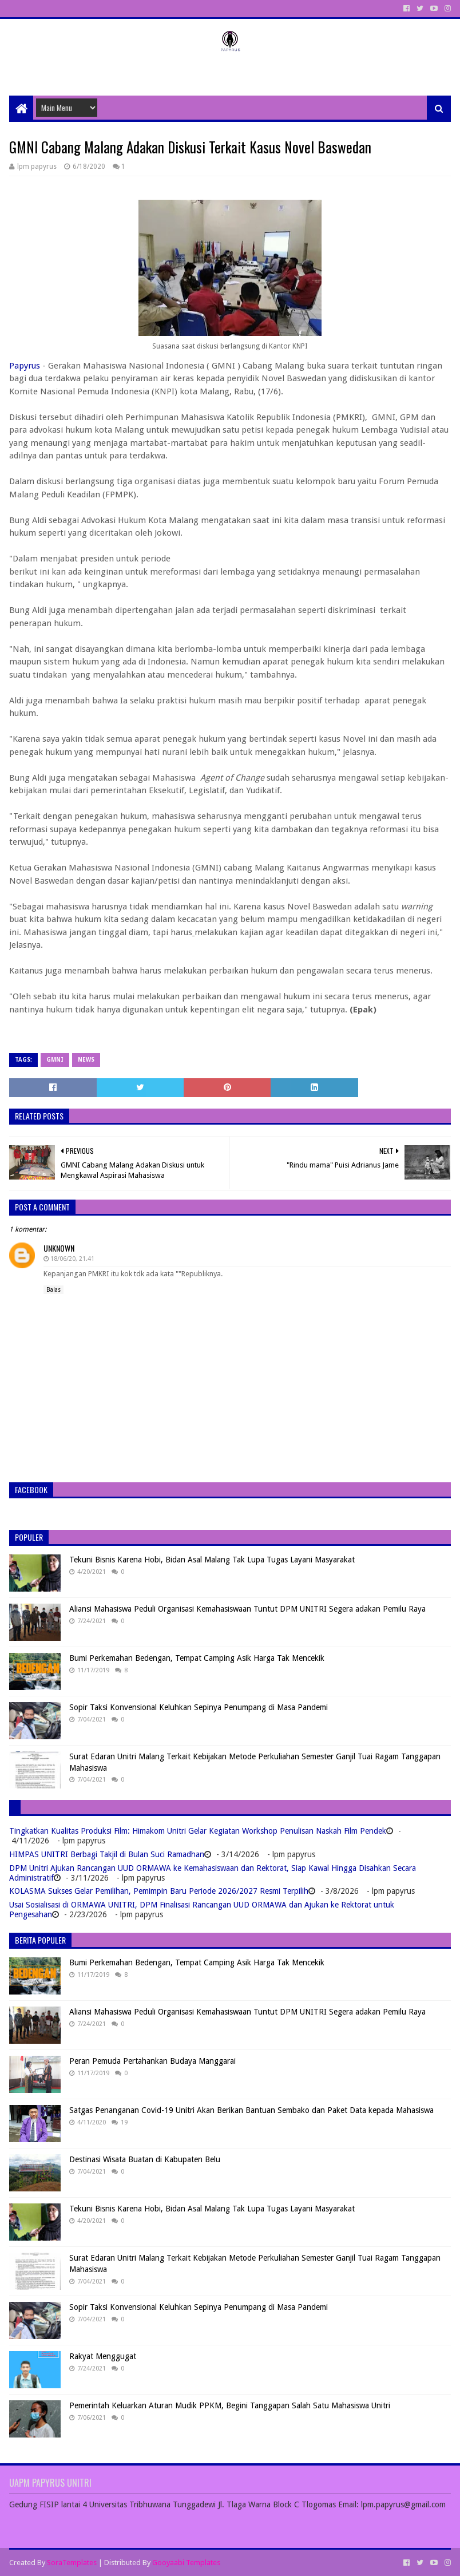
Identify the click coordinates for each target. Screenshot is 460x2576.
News (86, 1059)
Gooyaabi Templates (186, 2562)
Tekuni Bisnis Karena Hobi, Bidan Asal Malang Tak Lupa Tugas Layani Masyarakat (212, 1559)
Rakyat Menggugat (102, 2356)
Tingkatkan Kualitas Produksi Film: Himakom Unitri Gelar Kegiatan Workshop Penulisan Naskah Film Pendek (197, 1830)
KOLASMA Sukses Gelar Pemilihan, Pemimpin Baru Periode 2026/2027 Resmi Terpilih (158, 1891)
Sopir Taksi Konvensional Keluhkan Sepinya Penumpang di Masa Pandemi (198, 1707)
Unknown (58, 1248)
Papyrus (24, 366)
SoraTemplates (72, 2562)
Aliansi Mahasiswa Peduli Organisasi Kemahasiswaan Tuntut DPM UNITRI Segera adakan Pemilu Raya (247, 1608)
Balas (53, 1290)
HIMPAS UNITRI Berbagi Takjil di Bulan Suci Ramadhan (106, 1854)
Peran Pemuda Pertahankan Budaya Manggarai (152, 2060)
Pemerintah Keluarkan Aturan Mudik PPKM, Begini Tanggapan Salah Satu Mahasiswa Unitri (229, 2405)
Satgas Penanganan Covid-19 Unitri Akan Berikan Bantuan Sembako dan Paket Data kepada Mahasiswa (251, 2110)
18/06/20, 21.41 (72, 1259)
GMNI (55, 1059)
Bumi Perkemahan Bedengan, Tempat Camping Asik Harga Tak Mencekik (196, 1658)
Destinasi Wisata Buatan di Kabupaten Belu (144, 2159)
